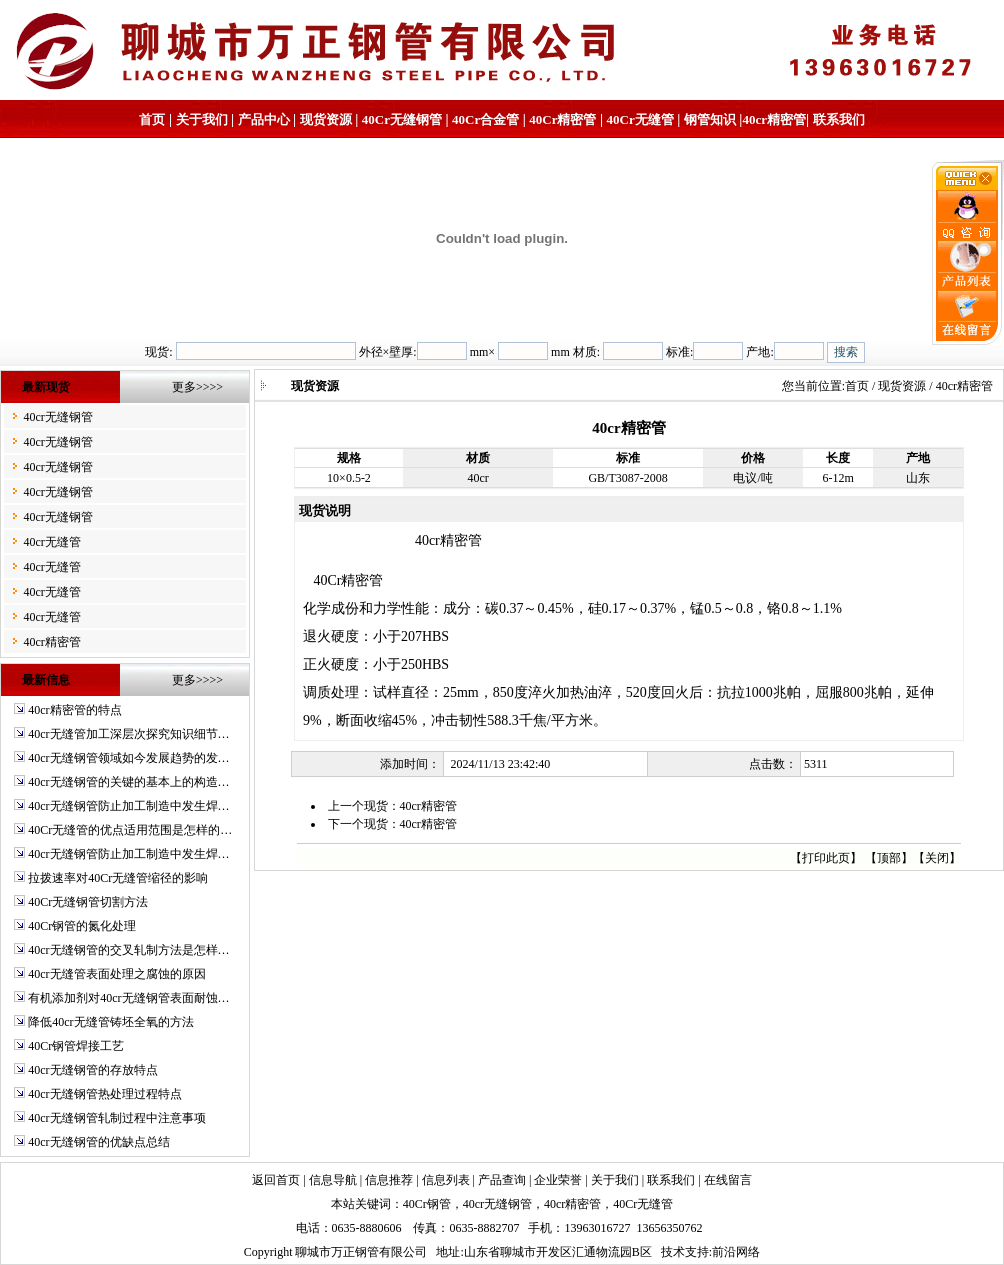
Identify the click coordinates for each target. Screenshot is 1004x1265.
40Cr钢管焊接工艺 (76, 1046)
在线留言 (728, 1180)
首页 (152, 119)
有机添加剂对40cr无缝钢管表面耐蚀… (128, 998)
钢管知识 (710, 119)
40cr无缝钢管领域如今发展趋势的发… (128, 758)
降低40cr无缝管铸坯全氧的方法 (110, 1022)
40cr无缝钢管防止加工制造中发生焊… (128, 806)
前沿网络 (736, 1252)
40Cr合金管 (485, 119)
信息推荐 (389, 1180)
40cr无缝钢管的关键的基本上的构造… (128, 782)
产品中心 (264, 119)
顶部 (889, 858)
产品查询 (502, 1180)
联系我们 (839, 119)
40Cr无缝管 (643, 1204)
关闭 (937, 858)
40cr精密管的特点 (74, 710)
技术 (673, 1252)
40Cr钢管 (427, 1204)
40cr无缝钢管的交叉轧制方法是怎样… (128, 950)
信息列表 (446, 1180)
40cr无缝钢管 (57, 417)
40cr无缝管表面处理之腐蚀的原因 (116, 974)
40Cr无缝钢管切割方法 (88, 902)
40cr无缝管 (51, 542)
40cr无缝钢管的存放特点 (92, 1070)
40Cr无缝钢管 (402, 119)
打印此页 (826, 858)
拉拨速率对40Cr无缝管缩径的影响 (118, 878)
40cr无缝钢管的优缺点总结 (98, 1142)
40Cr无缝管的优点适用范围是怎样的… (130, 830)
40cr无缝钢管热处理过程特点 (104, 1094)
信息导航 (333, 1180)
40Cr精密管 (562, 119)
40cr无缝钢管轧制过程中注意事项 (116, 1118)
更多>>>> (197, 387)
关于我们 (202, 119)
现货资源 (326, 119)
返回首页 (276, 1180)
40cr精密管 (774, 119)
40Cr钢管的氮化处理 (82, 926)
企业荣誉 (558, 1180)
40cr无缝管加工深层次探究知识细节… (128, 734)
